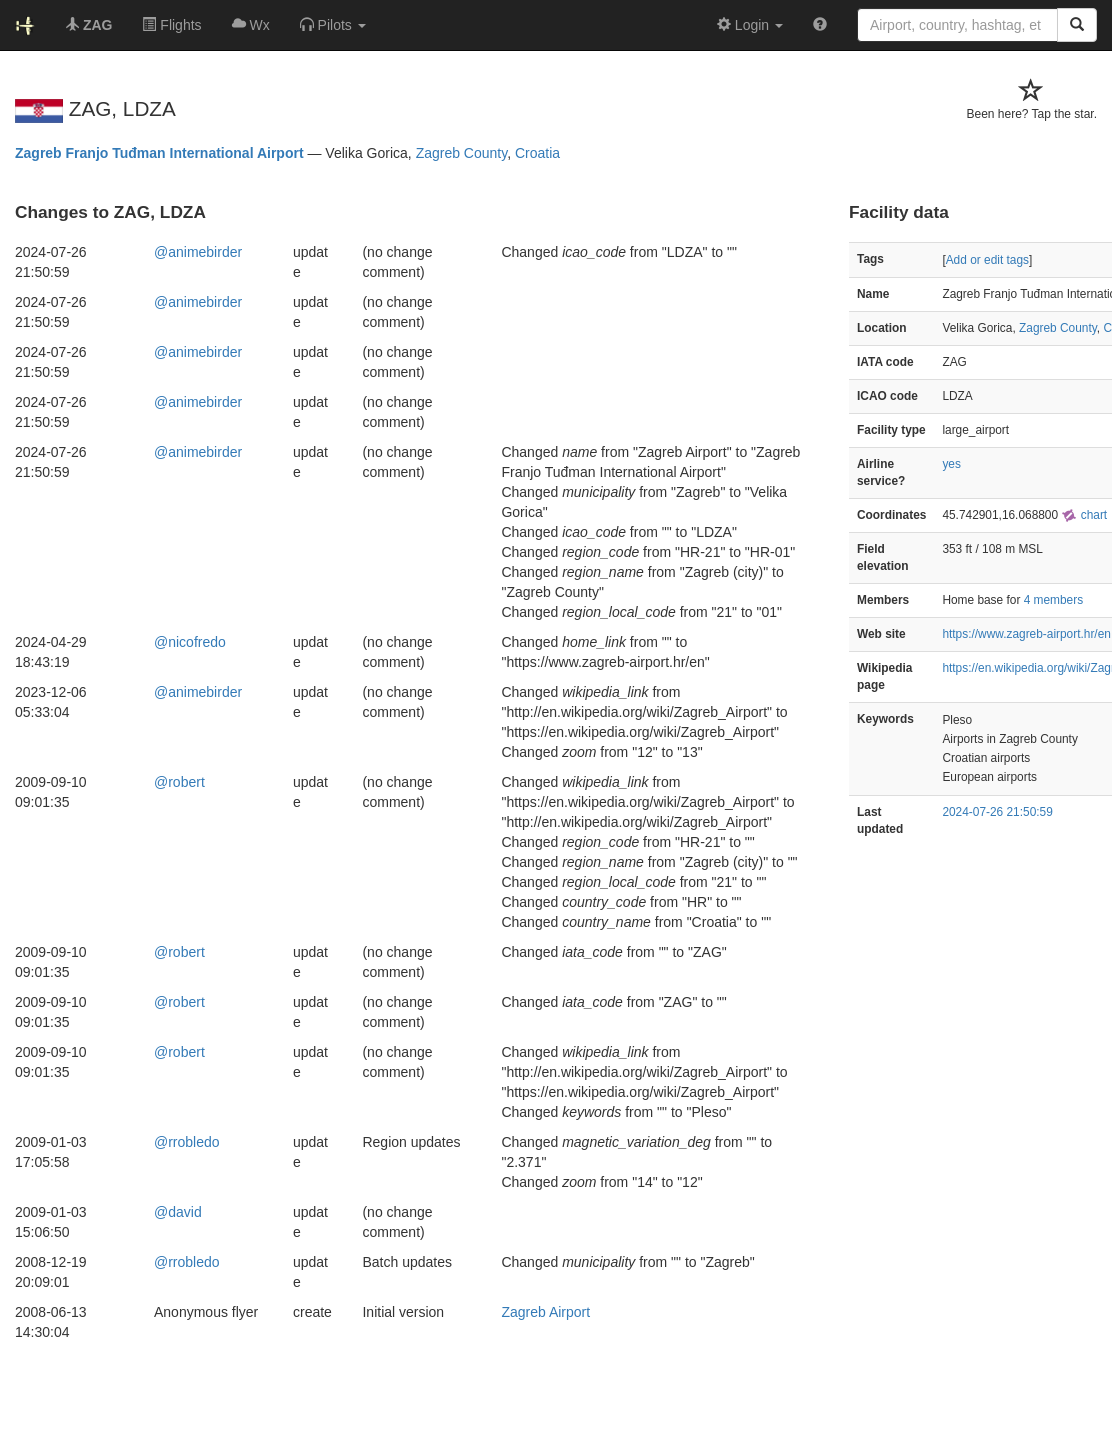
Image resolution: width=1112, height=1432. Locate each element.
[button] (333, 25)
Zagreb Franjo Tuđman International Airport (159, 153)
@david (178, 1212)
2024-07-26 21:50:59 (997, 812)
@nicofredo (190, 642)
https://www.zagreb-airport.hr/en (1026, 634)
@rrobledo (187, 1142)
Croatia (537, 153)
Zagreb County (462, 153)
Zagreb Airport (545, 1312)
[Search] (1077, 25)
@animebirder (198, 252)
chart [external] (1084, 515)
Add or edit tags (987, 260)
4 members (1053, 600)
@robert (179, 782)
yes (951, 464)
